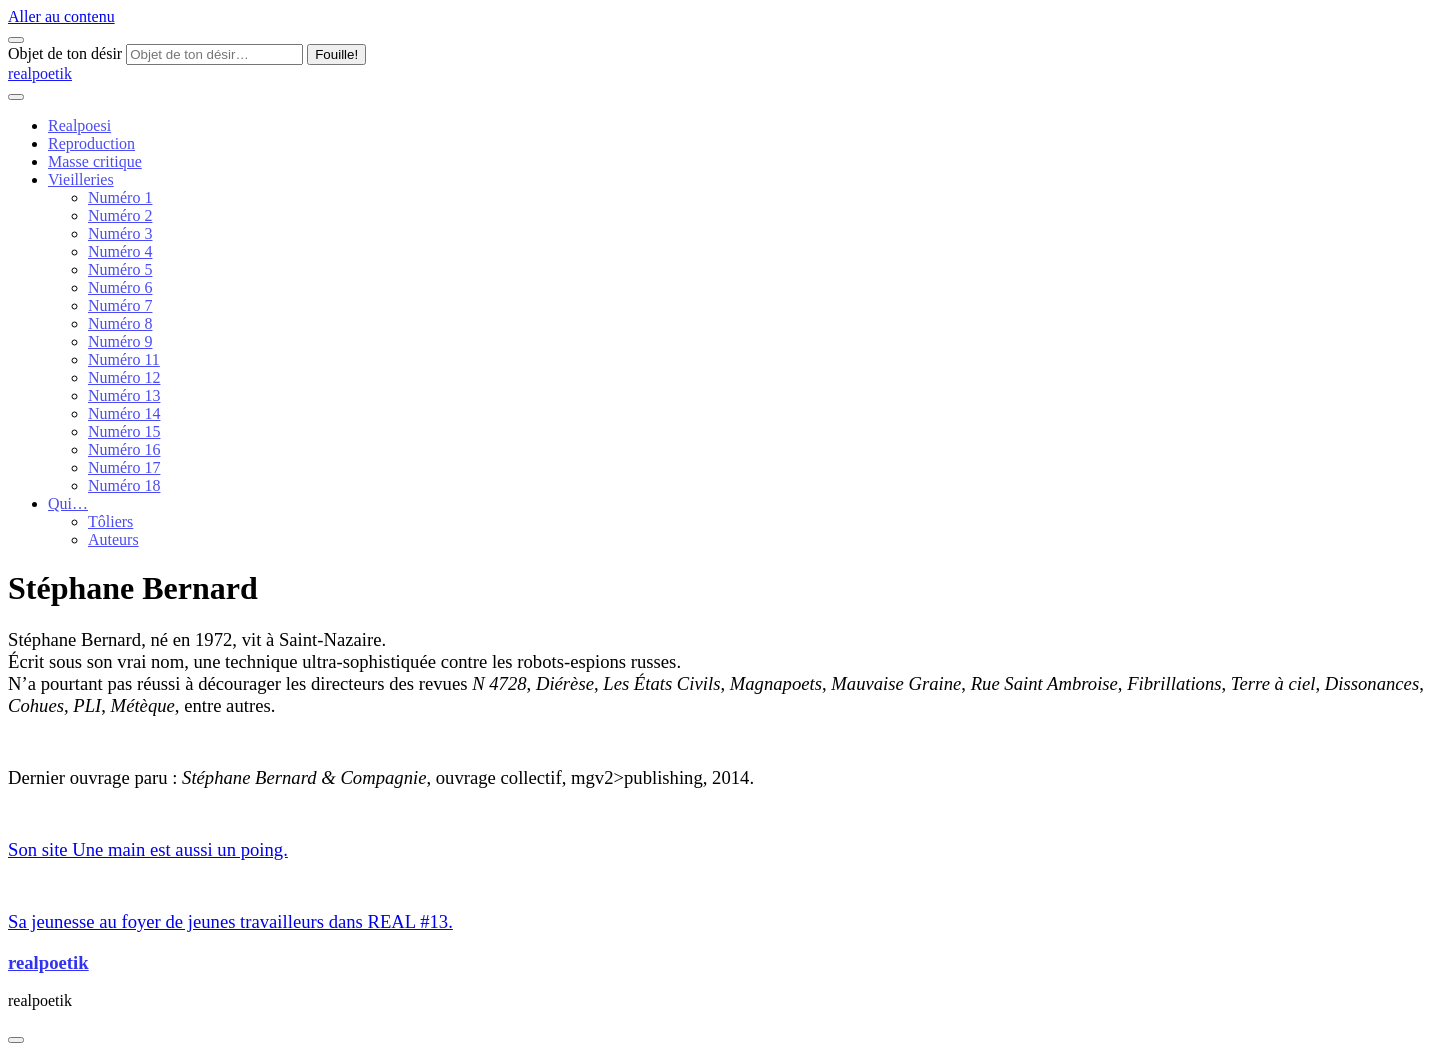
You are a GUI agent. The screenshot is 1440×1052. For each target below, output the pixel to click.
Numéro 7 (120, 305)
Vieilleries (81, 179)
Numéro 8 (120, 323)
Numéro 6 (120, 287)
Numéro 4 (120, 251)
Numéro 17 (124, 467)
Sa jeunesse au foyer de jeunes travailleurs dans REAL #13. (230, 921)
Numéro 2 (120, 215)
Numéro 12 (124, 377)
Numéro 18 (124, 485)
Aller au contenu (61, 16)
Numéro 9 (120, 341)
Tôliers (110, 521)
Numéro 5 (120, 269)
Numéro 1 (120, 197)
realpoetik (40, 73)
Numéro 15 (124, 431)
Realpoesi (79, 125)
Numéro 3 (120, 233)
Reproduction (91, 143)
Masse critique (95, 161)
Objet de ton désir (65, 53)
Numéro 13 (124, 395)
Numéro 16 (124, 449)
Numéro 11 (124, 359)
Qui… (68, 503)
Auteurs (113, 539)
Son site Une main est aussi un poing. (148, 849)
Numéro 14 (124, 413)
